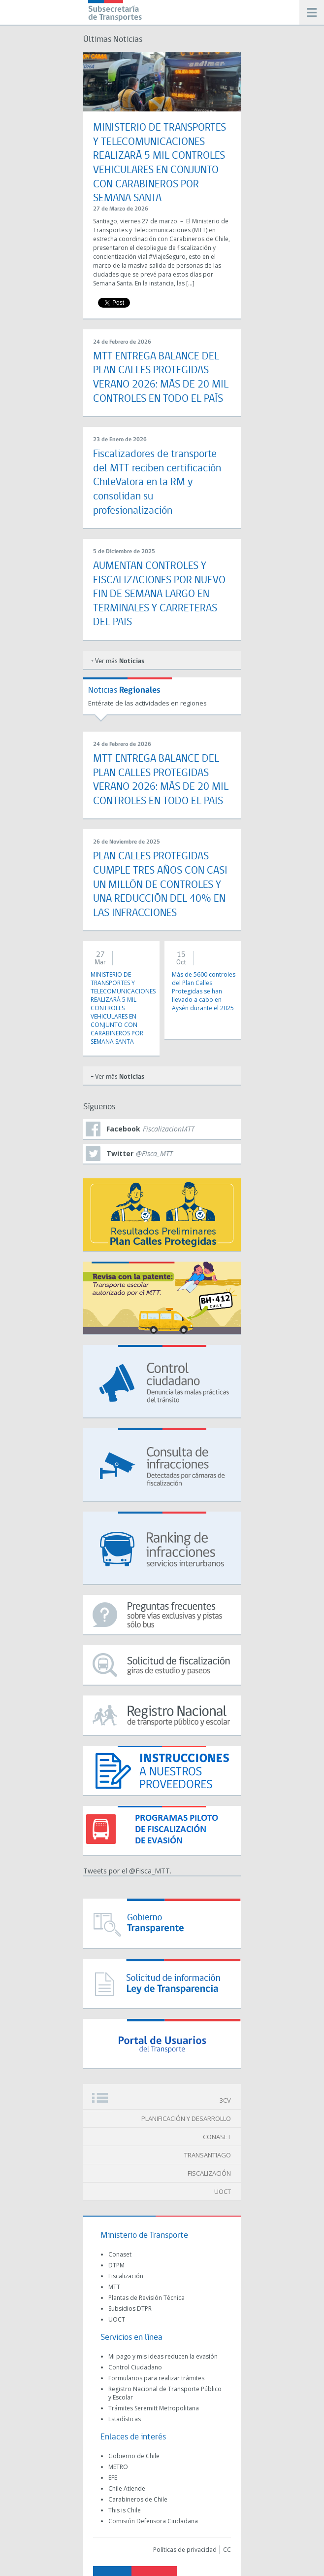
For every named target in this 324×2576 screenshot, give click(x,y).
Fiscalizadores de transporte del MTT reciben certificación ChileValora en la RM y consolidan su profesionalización (157, 482)
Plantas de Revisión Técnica (146, 2298)
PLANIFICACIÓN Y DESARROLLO (186, 2118)
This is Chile (124, 2510)
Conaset (119, 2254)
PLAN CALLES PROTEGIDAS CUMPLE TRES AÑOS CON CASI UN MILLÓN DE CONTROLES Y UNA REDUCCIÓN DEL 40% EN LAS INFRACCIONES (160, 884)
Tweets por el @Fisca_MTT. (127, 1870)
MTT (114, 2287)
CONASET (217, 2136)
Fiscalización (125, 2276)
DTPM (116, 2265)
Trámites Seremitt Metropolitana (153, 2408)
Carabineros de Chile (137, 2499)
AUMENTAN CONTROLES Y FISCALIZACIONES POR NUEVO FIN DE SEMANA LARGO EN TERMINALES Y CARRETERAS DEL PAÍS (159, 594)
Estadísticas (124, 2419)
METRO (118, 2467)
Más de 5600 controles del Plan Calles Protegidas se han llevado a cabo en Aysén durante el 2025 (203, 991)
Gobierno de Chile (134, 2456)
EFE (112, 2477)
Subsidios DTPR (130, 2308)
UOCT (222, 2191)
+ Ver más (117, 661)
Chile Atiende (126, 2488)
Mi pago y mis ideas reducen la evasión (163, 2356)
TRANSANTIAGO (207, 2155)
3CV (225, 2100)
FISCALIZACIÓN (209, 2173)
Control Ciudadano (135, 2367)
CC (227, 2549)
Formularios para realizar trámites (156, 2378)
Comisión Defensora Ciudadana (153, 2521)
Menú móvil (311, 12)
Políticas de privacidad (185, 2549)
